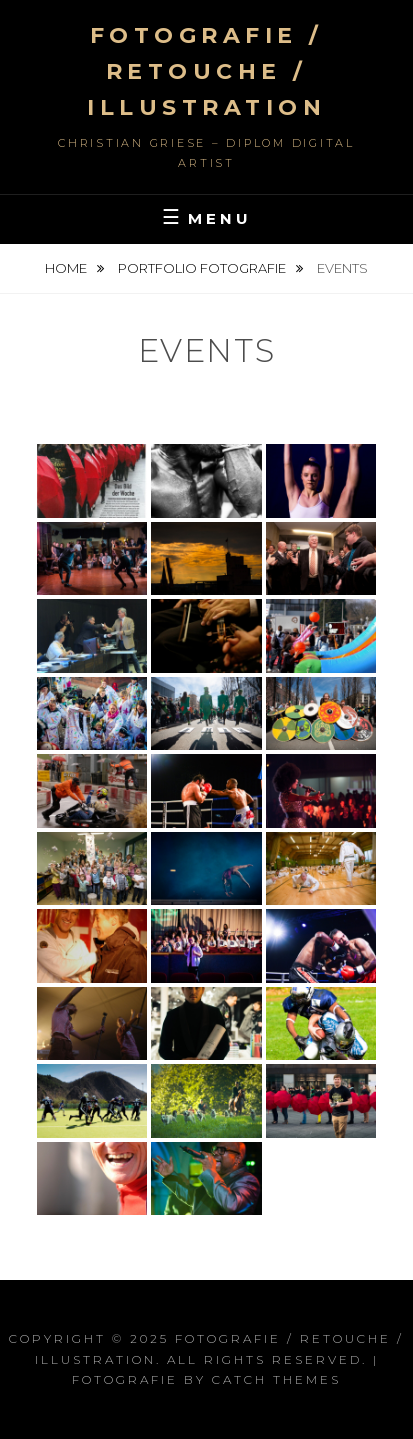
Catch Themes (276, 1379)
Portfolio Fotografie (203, 268)
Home (67, 268)
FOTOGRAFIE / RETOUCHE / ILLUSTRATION (206, 71)
